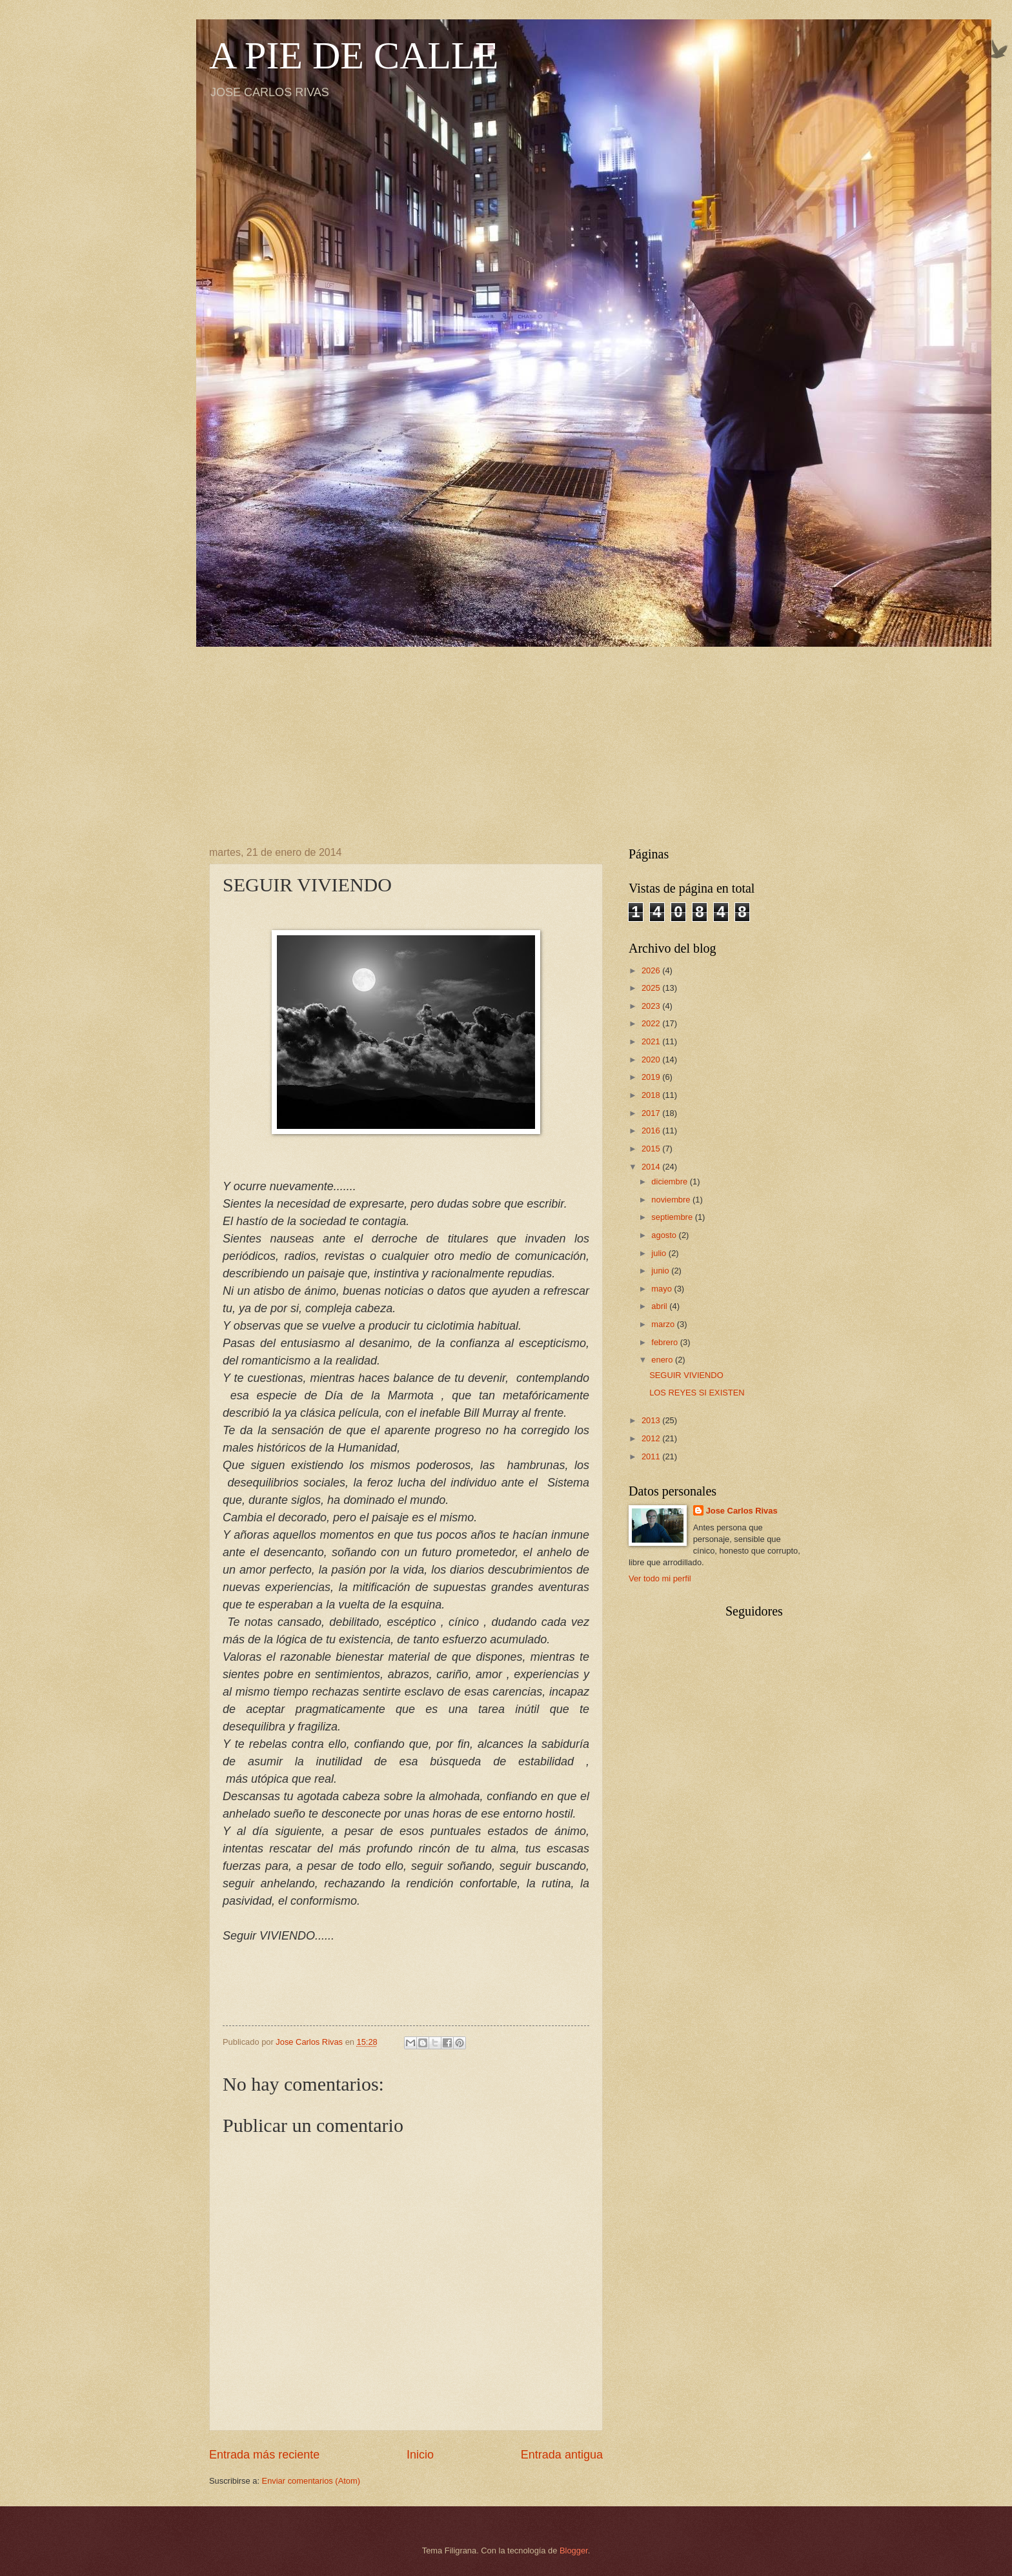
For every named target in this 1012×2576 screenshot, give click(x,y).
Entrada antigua (562, 2454)
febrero (665, 1342)
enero (663, 1359)
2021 (652, 1041)
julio (659, 1253)
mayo (662, 1288)
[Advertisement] (506, 737)
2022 (652, 1023)
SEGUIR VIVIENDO (686, 1375)
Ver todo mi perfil (660, 1578)
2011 (652, 1456)
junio (661, 1270)
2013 (652, 1420)
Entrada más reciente (264, 2454)
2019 (652, 1077)
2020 (652, 1059)
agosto (664, 1235)
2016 (652, 1130)
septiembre (672, 1217)
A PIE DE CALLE (353, 55)
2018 (652, 1095)
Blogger (574, 2550)
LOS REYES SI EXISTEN (696, 1392)
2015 (652, 1148)
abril (660, 1306)
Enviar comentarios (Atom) (311, 2481)
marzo (663, 1324)
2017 (652, 1113)
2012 (652, 1438)
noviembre (672, 1199)
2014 (652, 1166)
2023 (652, 1006)
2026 (652, 970)
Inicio (420, 2454)
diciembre (670, 1181)
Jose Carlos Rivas (742, 1511)
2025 (652, 988)
